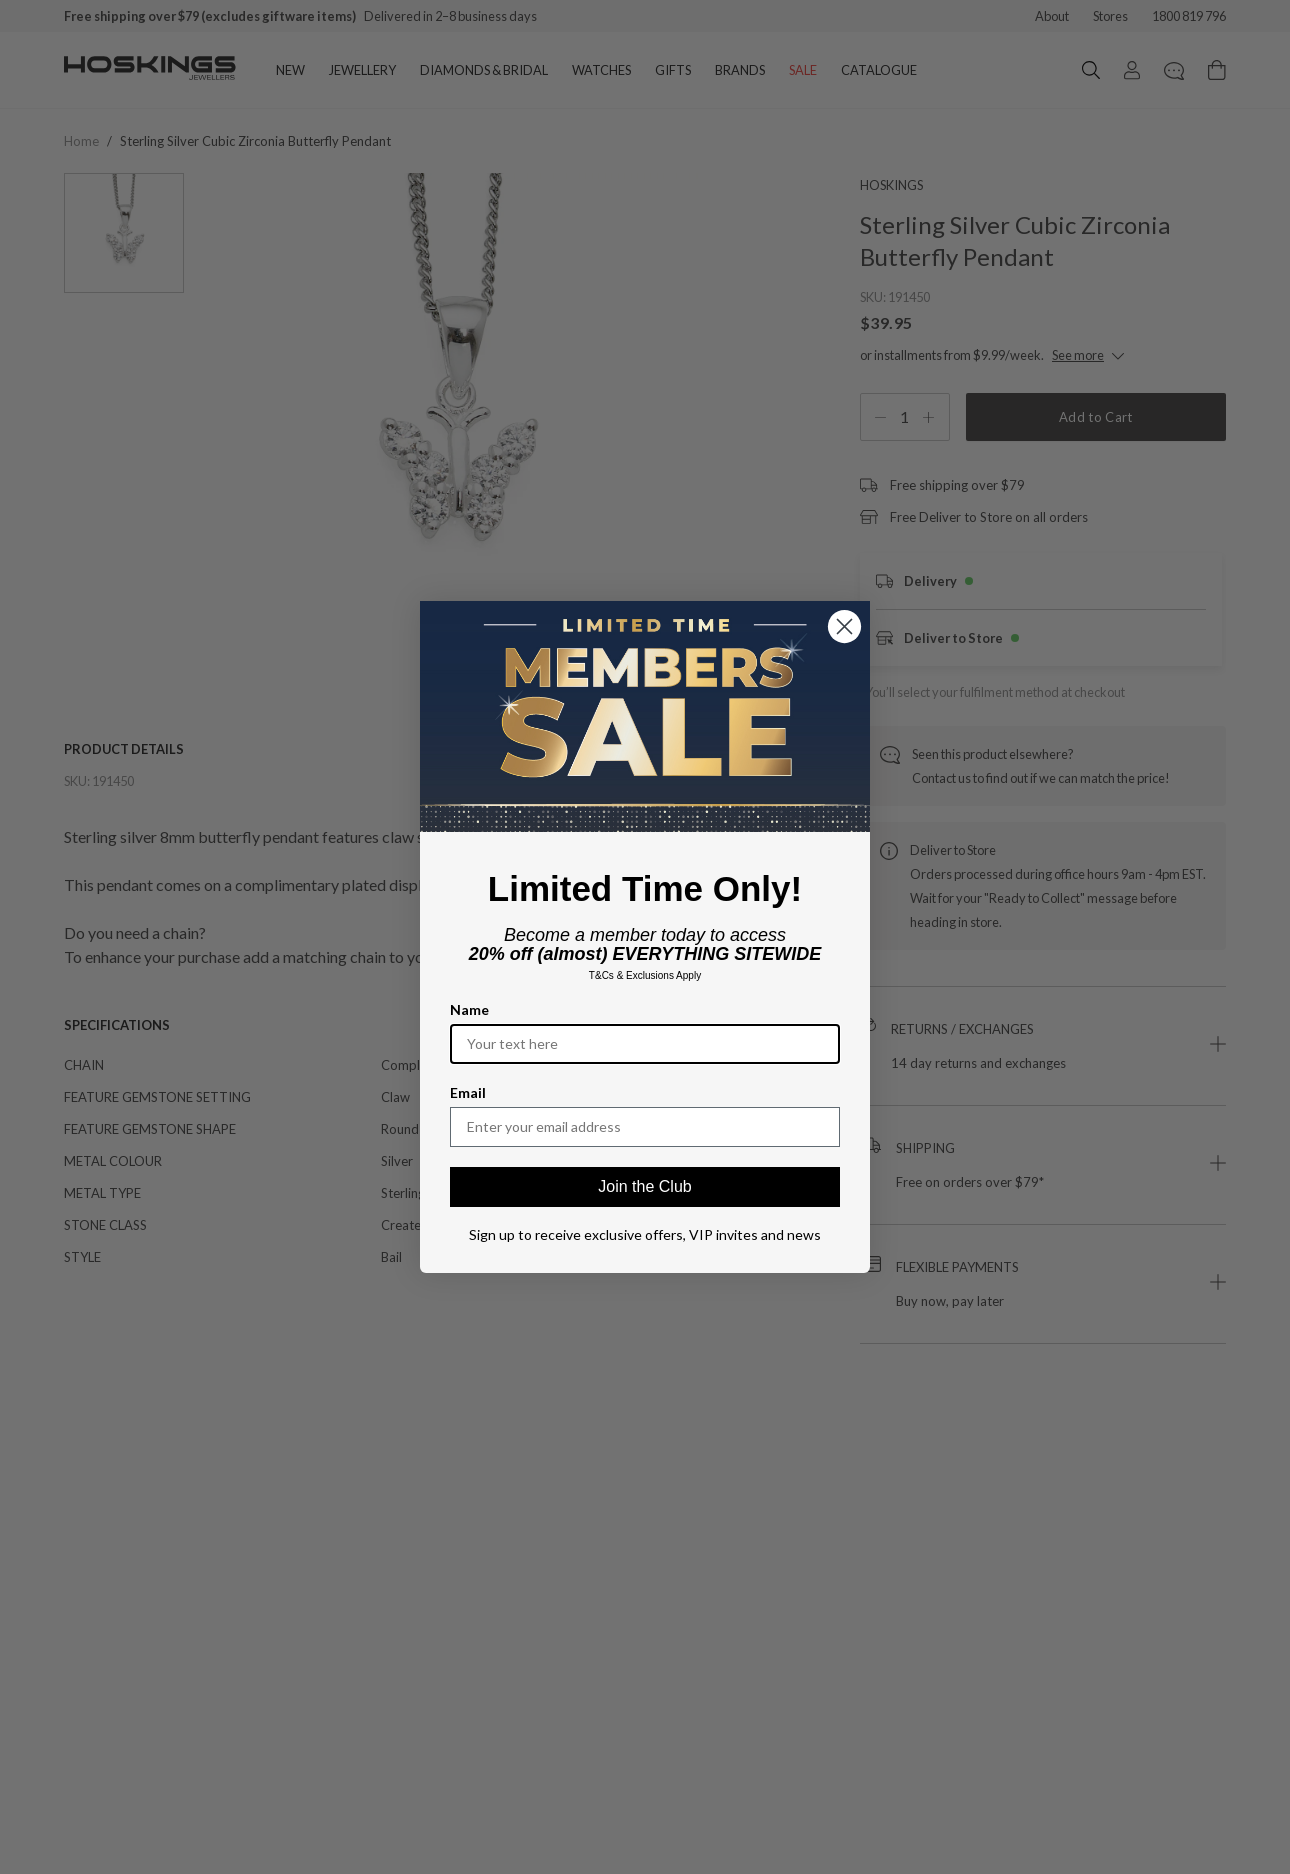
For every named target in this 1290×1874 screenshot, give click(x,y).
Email (468, 1092)
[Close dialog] (844, 626)
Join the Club (644, 1186)
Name (469, 1009)
